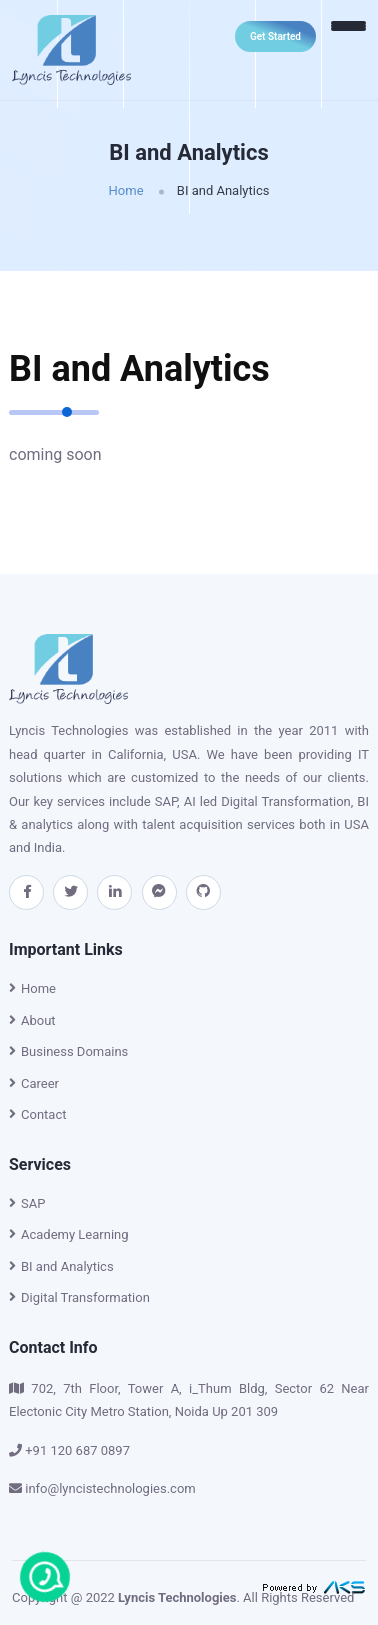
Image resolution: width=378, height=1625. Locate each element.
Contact (37, 1114)
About (32, 1020)
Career (34, 1083)
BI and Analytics (61, 1266)
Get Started (275, 36)
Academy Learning (69, 1234)
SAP (27, 1203)
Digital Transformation (79, 1297)
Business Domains (68, 1051)
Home (126, 190)
